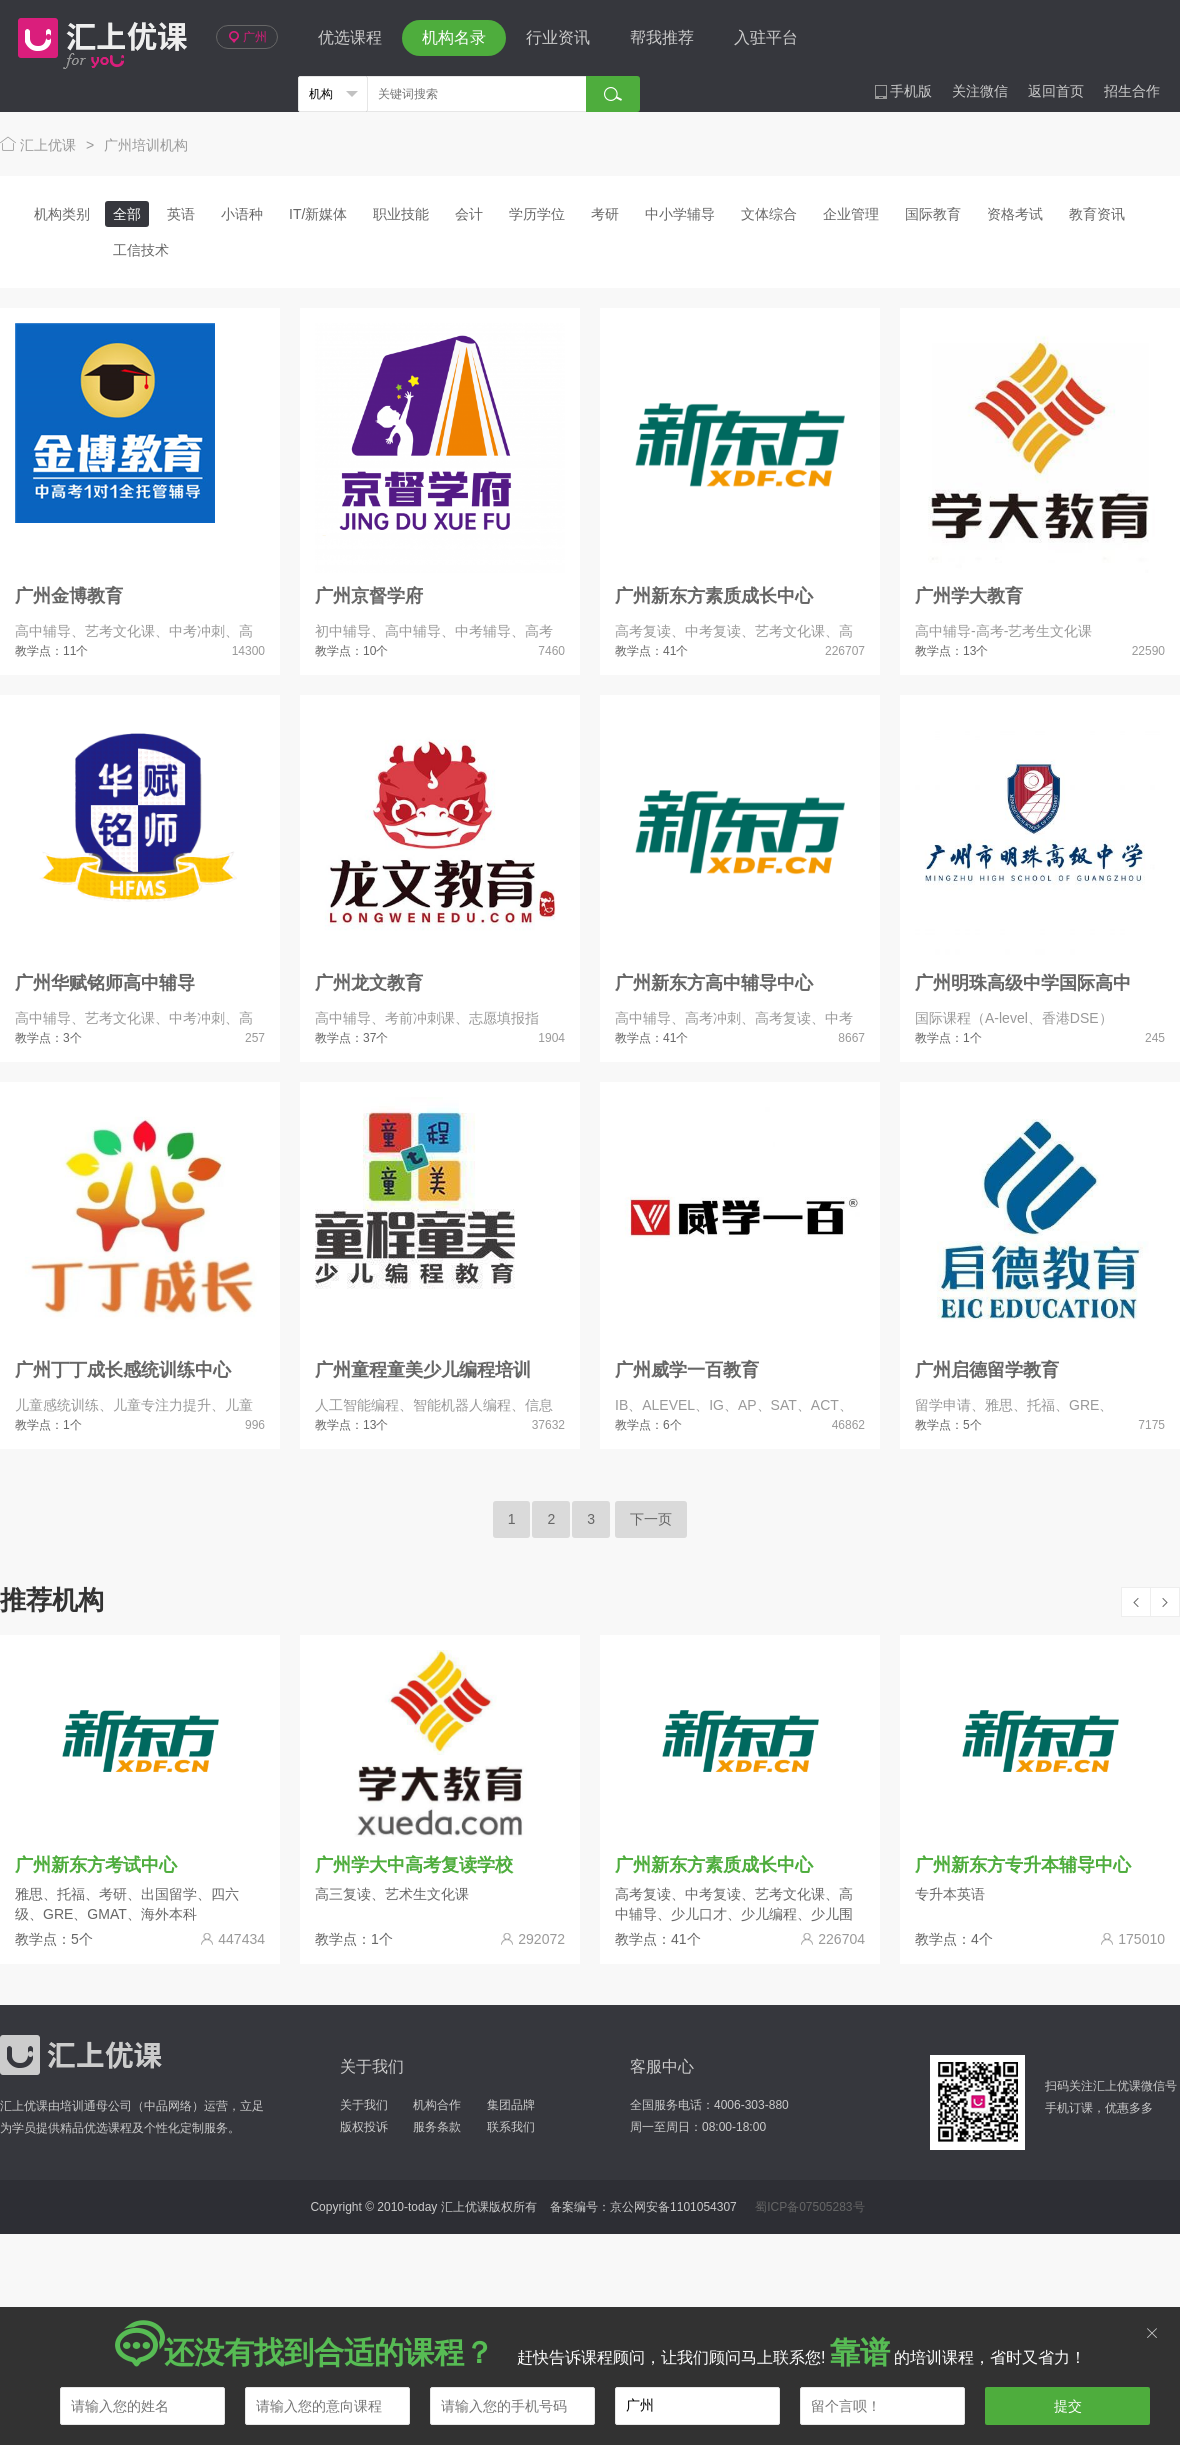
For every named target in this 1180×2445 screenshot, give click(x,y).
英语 (181, 214)
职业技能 (401, 214)
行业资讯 (558, 37)
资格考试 (1015, 214)
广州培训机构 (146, 145)
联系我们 (511, 2127)
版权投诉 (364, 2127)
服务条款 (437, 2127)
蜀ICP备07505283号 (809, 2207)
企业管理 (851, 214)
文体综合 (769, 214)
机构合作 (437, 2105)
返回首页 (1056, 91)
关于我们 (364, 2105)
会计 (469, 214)
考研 (605, 214)
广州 (247, 37)
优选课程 (350, 37)
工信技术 (141, 250)
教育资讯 (1097, 214)
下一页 (651, 1519)
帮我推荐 (662, 37)
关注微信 (980, 91)
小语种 (242, 214)
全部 (127, 214)
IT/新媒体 (318, 214)
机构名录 (454, 37)
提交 (1068, 2406)
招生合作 (1132, 91)
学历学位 (537, 214)
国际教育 (933, 214)
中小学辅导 (680, 214)
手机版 (903, 91)
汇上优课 (98, 38)
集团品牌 (511, 2105)
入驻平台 (766, 37)
